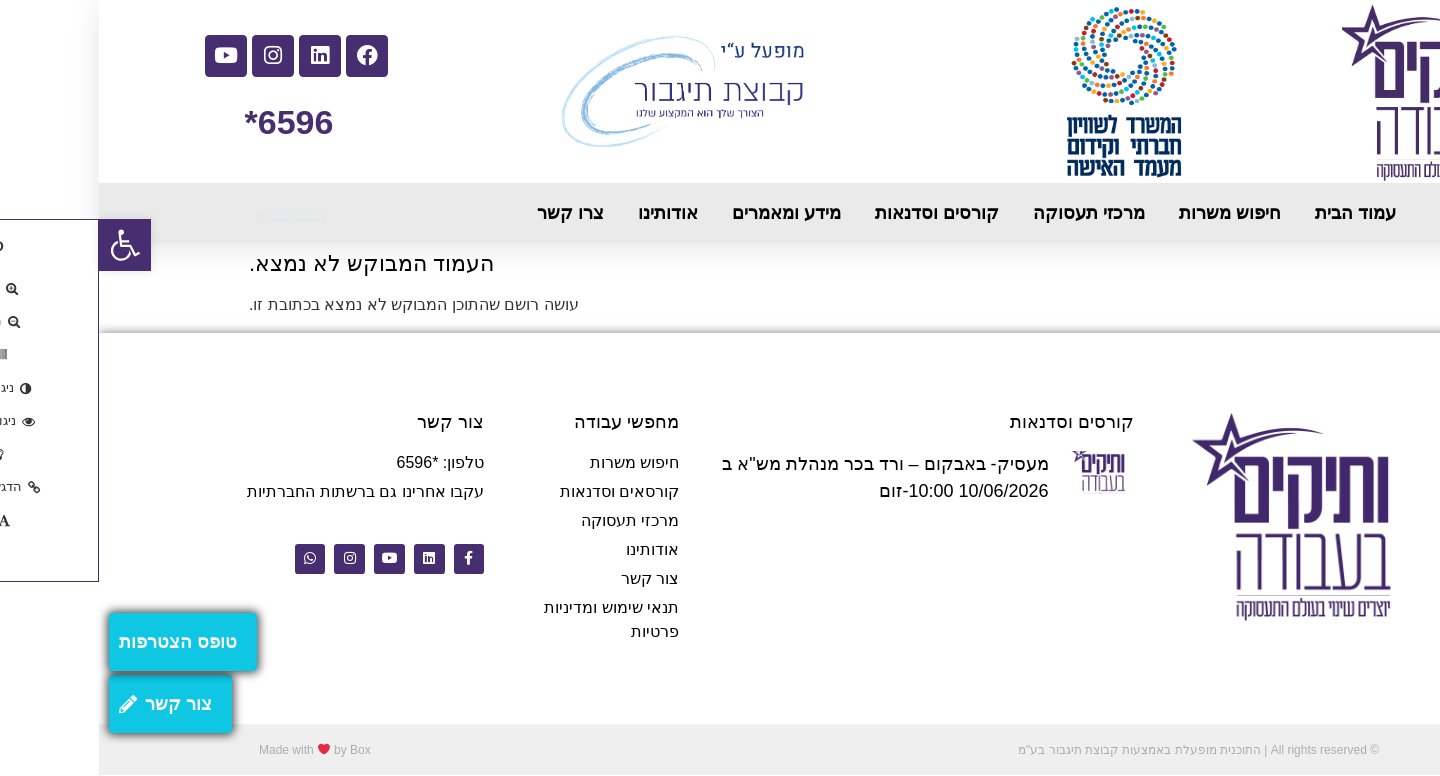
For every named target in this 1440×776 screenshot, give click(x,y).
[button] (26, 245)
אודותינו (569, 213)
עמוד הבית (1256, 213)
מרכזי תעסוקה (990, 213)
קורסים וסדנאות (838, 213)
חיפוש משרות (1131, 213)
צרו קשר (471, 213)
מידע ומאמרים (687, 213)
